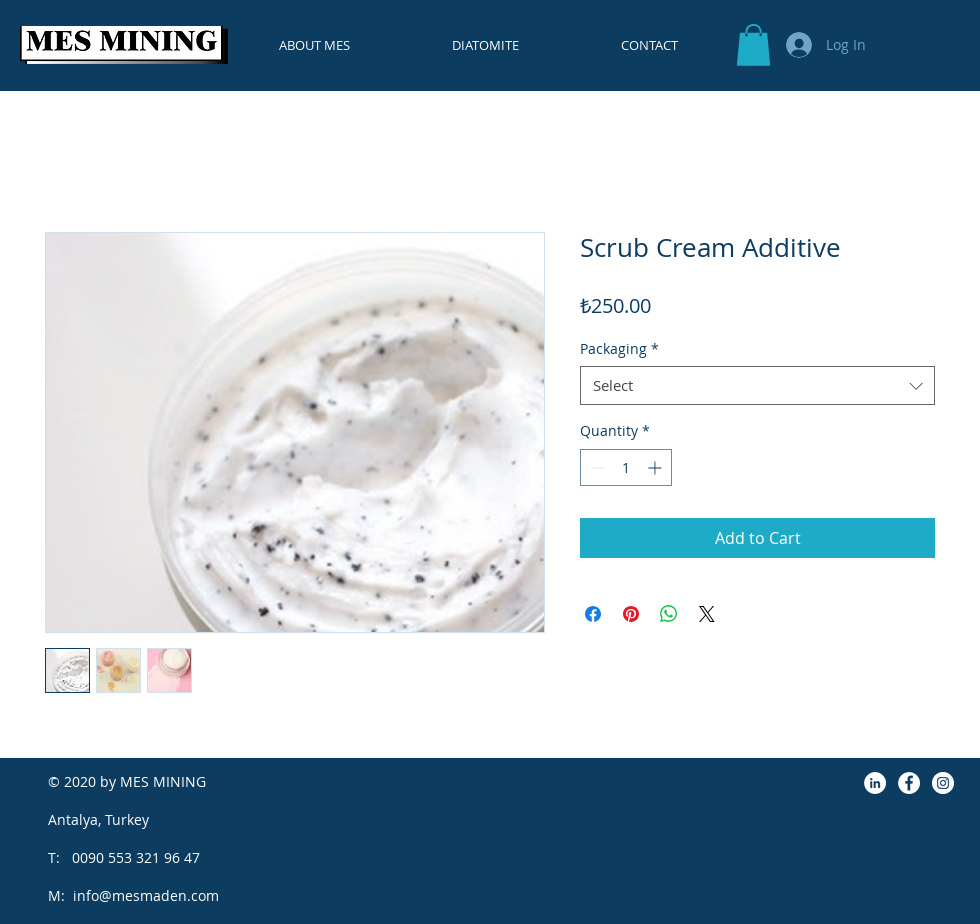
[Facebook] (909, 783)
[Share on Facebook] (593, 614)
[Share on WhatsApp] (669, 614)
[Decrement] (595, 467)
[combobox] (757, 385)
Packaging (619, 348)
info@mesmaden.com (146, 895)
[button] (753, 45)
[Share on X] (707, 614)
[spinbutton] (626, 467)
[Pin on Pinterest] (631, 614)
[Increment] (656, 467)
